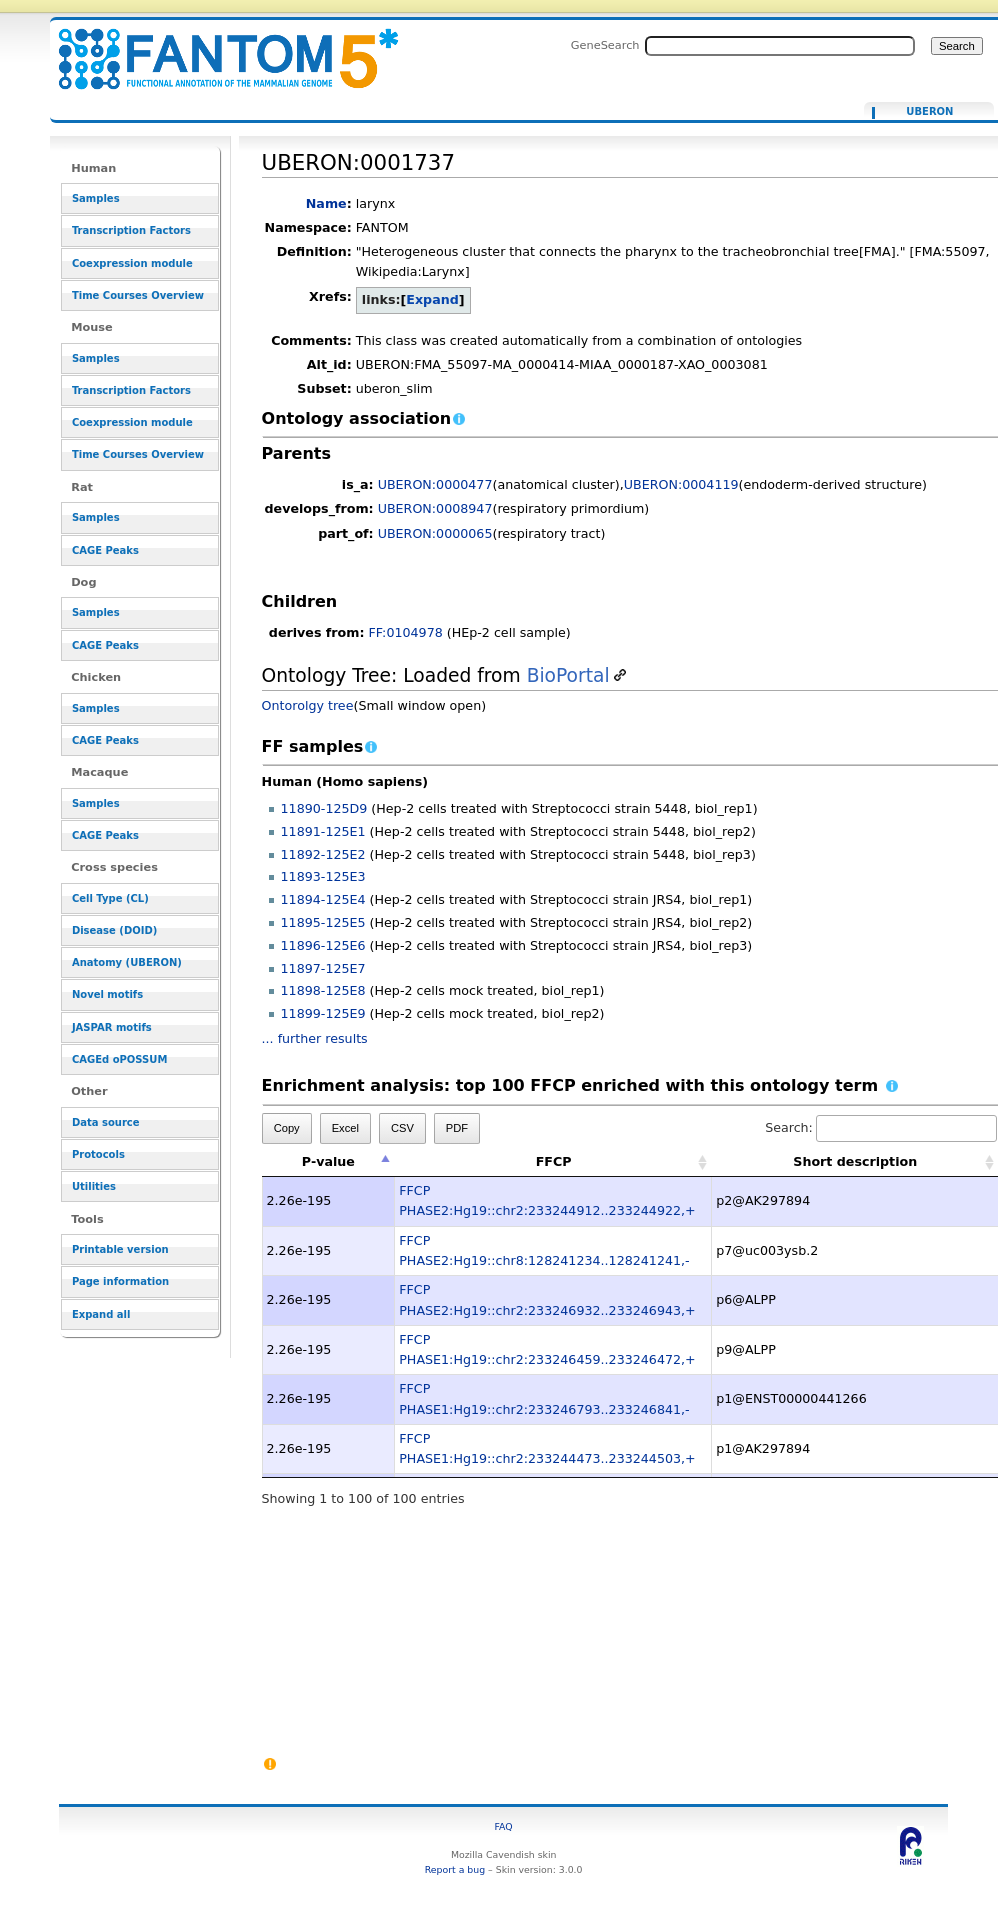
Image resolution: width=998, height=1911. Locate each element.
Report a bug (455, 1869)
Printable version (120, 1249)
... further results (315, 1038)
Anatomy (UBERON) (127, 962)
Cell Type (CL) (110, 898)
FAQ (504, 1826)
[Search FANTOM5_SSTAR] (780, 46)
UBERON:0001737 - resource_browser (216, 47)
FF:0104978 (406, 632)
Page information (120, 1281)
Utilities (94, 1186)
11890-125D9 (324, 808)
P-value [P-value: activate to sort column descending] (328, 1161)
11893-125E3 (323, 876)
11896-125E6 (323, 945)
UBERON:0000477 (435, 484)
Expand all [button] (101, 1314)
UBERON (929, 112)
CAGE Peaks (105, 550)
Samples (96, 198)
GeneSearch (605, 45)
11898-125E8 (323, 990)
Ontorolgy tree (308, 705)
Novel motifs (107, 994)
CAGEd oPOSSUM (119, 1059)
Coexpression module (132, 263)
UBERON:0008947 (435, 508)
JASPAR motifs (112, 1027)
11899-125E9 (323, 1013)
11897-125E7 (323, 968)
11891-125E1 (323, 831)
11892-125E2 (323, 854)
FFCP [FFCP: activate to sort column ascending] (554, 1161)
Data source (106, 1122)
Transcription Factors (131, 230)
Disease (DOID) (114, 930)
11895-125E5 (323, 922)
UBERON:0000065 (435, 533)
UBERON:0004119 (681, 484)
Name (326, 203)
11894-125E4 (323, 899)
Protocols (98, 1154)
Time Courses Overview (138, 295)
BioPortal (568, 675)
